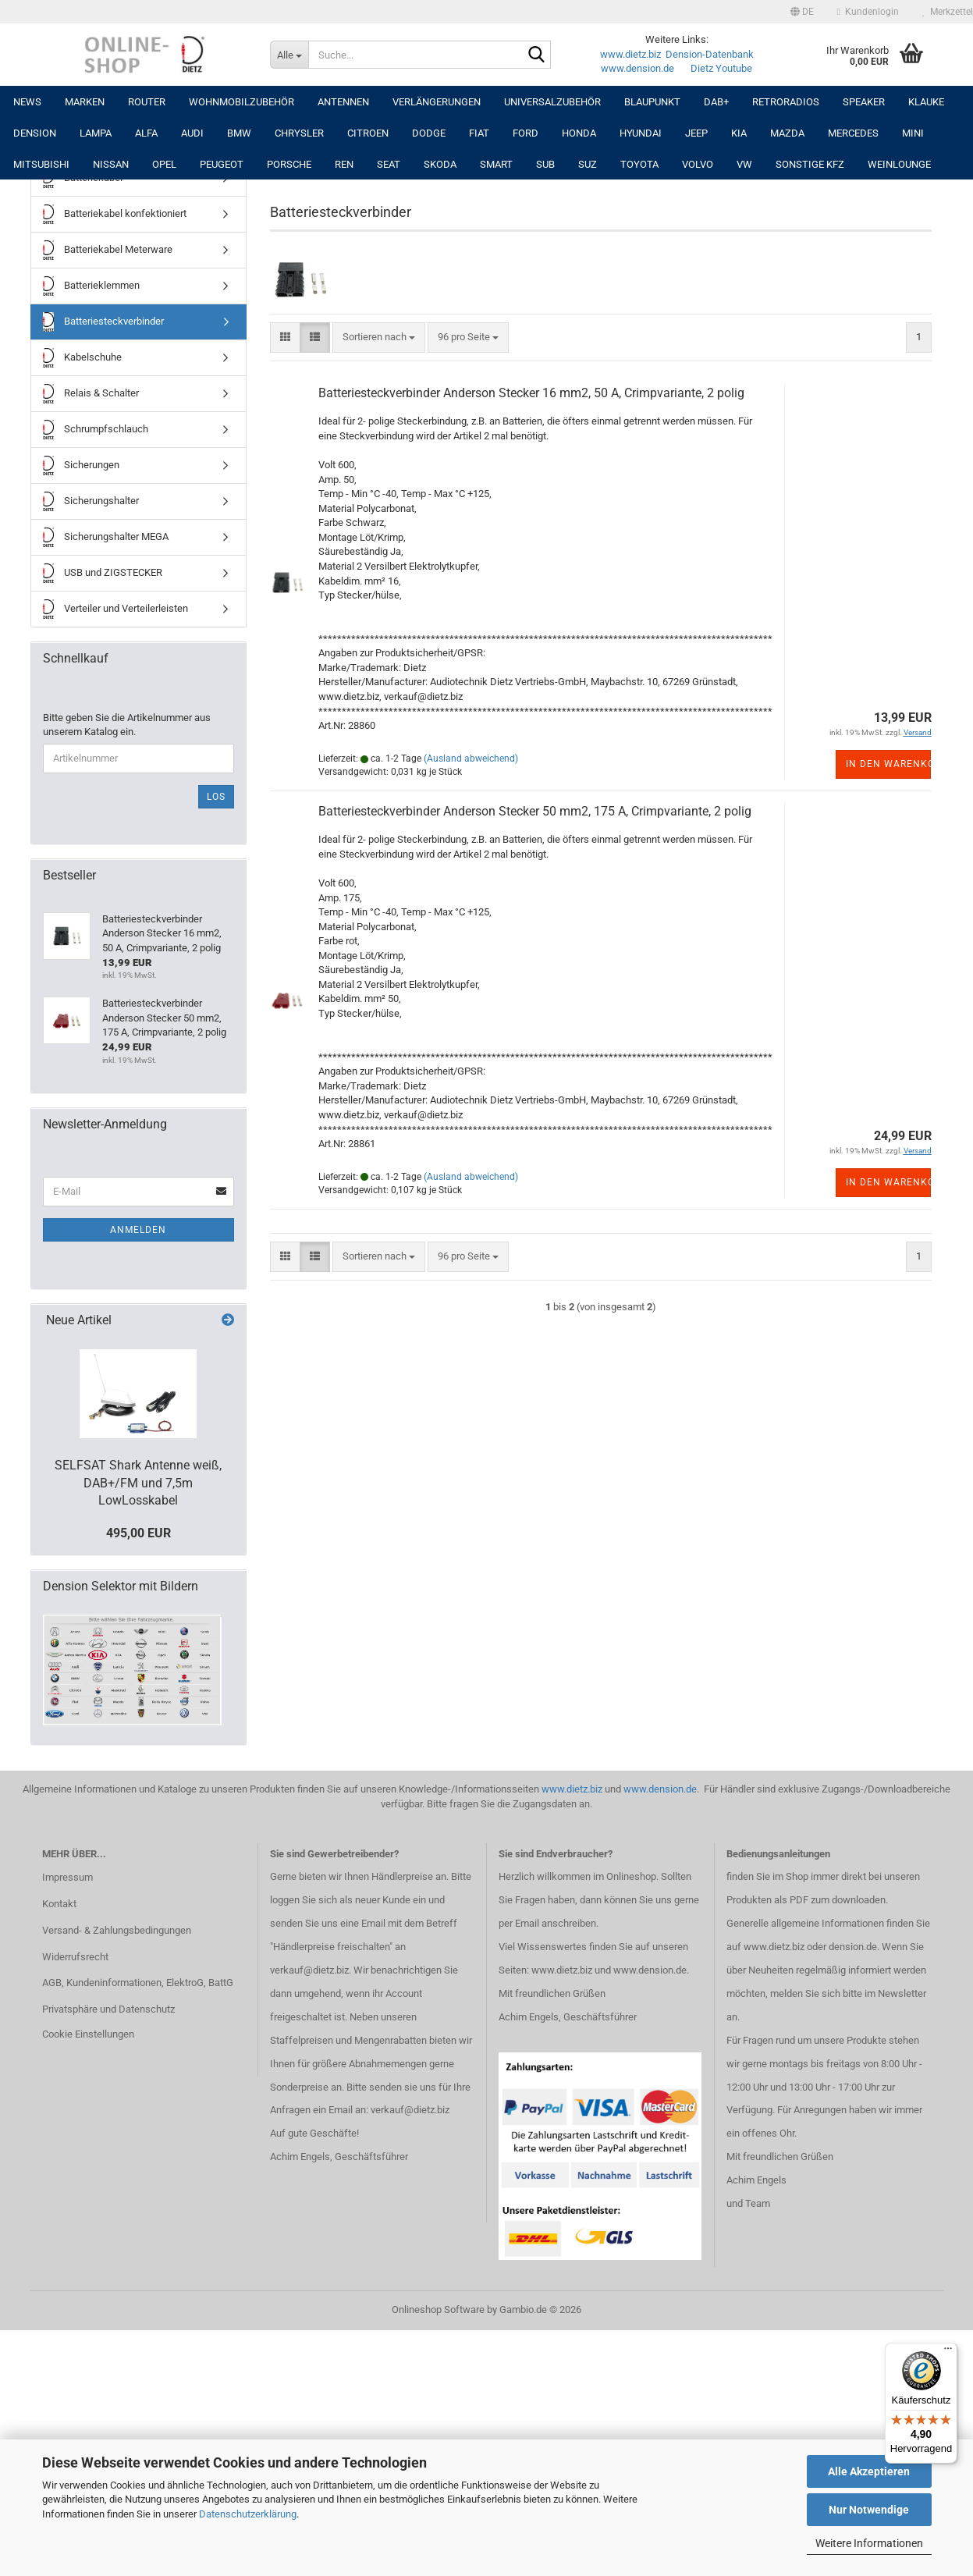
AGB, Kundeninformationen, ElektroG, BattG (137, 1982)
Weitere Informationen (869, 2543)
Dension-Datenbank (710, 54)
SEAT (388, 164)
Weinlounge (899, 164)
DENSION (34, 133)
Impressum (67, 1877)
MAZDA (787, 133)
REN (344, 164)
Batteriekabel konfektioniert (114, 214)
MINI (913, 133)
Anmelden (138, 1229)
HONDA (579, 133)
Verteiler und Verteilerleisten (115, 609)
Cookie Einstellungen (88, 2034)
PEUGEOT (221, 164)
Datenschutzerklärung (248, 2514)
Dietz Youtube (721, 68)
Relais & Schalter (91, 393)
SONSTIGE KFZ (810, 164)
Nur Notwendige (869, 2509)
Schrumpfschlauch (95, 429)
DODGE (429, 133)
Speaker (864, 102)
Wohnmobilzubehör (241, 102)
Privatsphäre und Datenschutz (108, 2009)
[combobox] (378, 337)
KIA (739, 133)
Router (146, 102)
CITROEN (368, 133)
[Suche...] (289, 55)
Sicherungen (81, 465)
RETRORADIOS (785, 102)
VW (744, 164)
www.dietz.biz (630, 54)
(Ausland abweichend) (471, 758)
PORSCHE (289, 164)
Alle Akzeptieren (869, 2471)
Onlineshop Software (438, 2309)
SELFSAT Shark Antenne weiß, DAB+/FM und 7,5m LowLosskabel (138, 1483)
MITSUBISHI (41, 164)
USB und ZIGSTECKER (102, 573)
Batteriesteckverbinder (103, 322)
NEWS (27, 102)
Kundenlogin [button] (868, 11)
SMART (496, 164)
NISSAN (111, 164)
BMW (239, 133)
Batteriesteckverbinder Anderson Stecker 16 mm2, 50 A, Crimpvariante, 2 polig (531, 393)
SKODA (440, 164)
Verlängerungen (436, 102)
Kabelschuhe (82, 358)
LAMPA (96, 133)
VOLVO (697, 164)
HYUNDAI (641, 133)
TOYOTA (639, 164)
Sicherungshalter (91, 501)
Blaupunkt (652, 102)
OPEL (164, 164)
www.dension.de (637, 68)
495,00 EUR (138, 1533)
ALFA (146, 133)
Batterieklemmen (91, 286)
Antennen (343, 102)
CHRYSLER (299, 133)
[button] (802, 11)
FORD (525, 133)
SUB (545, 164)
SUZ (587, 164)
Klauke (926, 102)
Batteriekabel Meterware (107, 250)
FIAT (479, 133)
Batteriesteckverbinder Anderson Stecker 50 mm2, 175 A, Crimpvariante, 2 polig (534, 811)
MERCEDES (853, 133)
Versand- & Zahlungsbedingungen (116, 1930)
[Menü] (948, 2352)
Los (216, 796)
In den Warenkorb (888, 764)
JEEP (696, 133)
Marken (85, 102)
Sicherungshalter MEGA (106, 537)
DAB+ (716, 102)
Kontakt (59, 1904)
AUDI (192, 133)
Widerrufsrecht (75, 1957)
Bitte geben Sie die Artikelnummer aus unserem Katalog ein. (127, 725)
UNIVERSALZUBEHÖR (552, 102)
